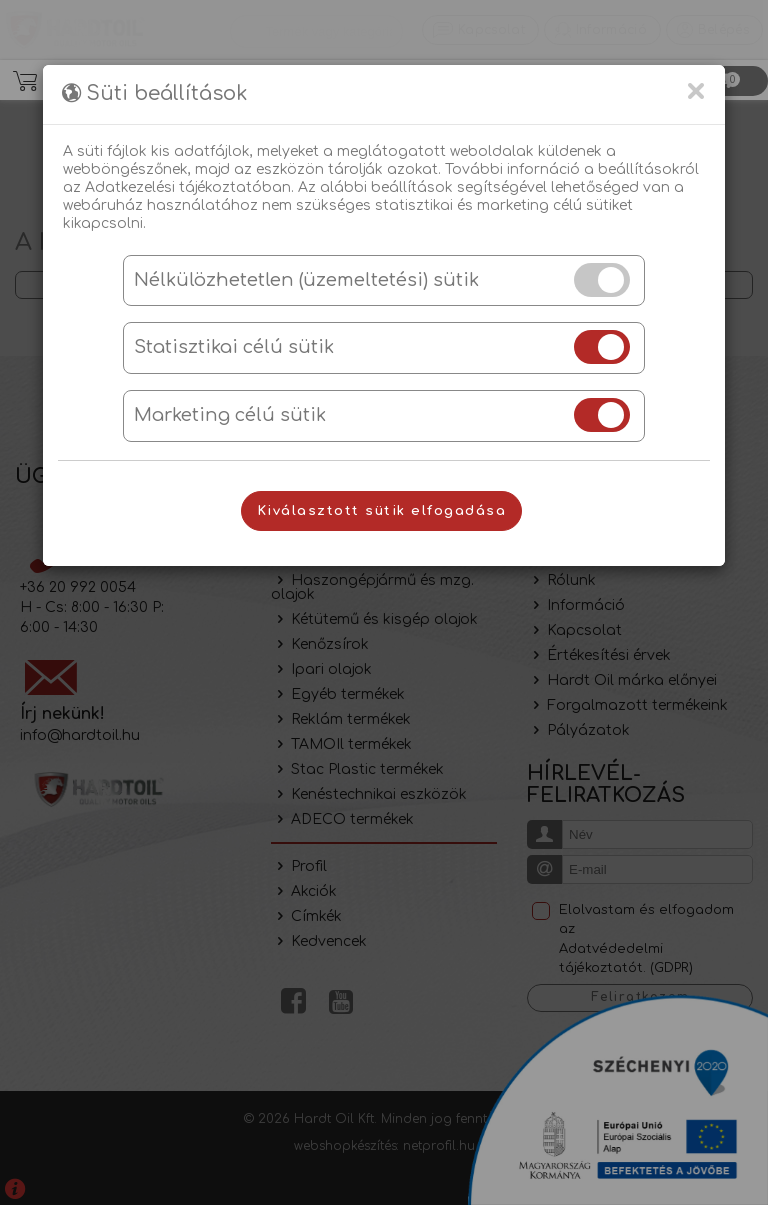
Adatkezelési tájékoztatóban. (189, 187)
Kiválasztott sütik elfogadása (382, 511)
